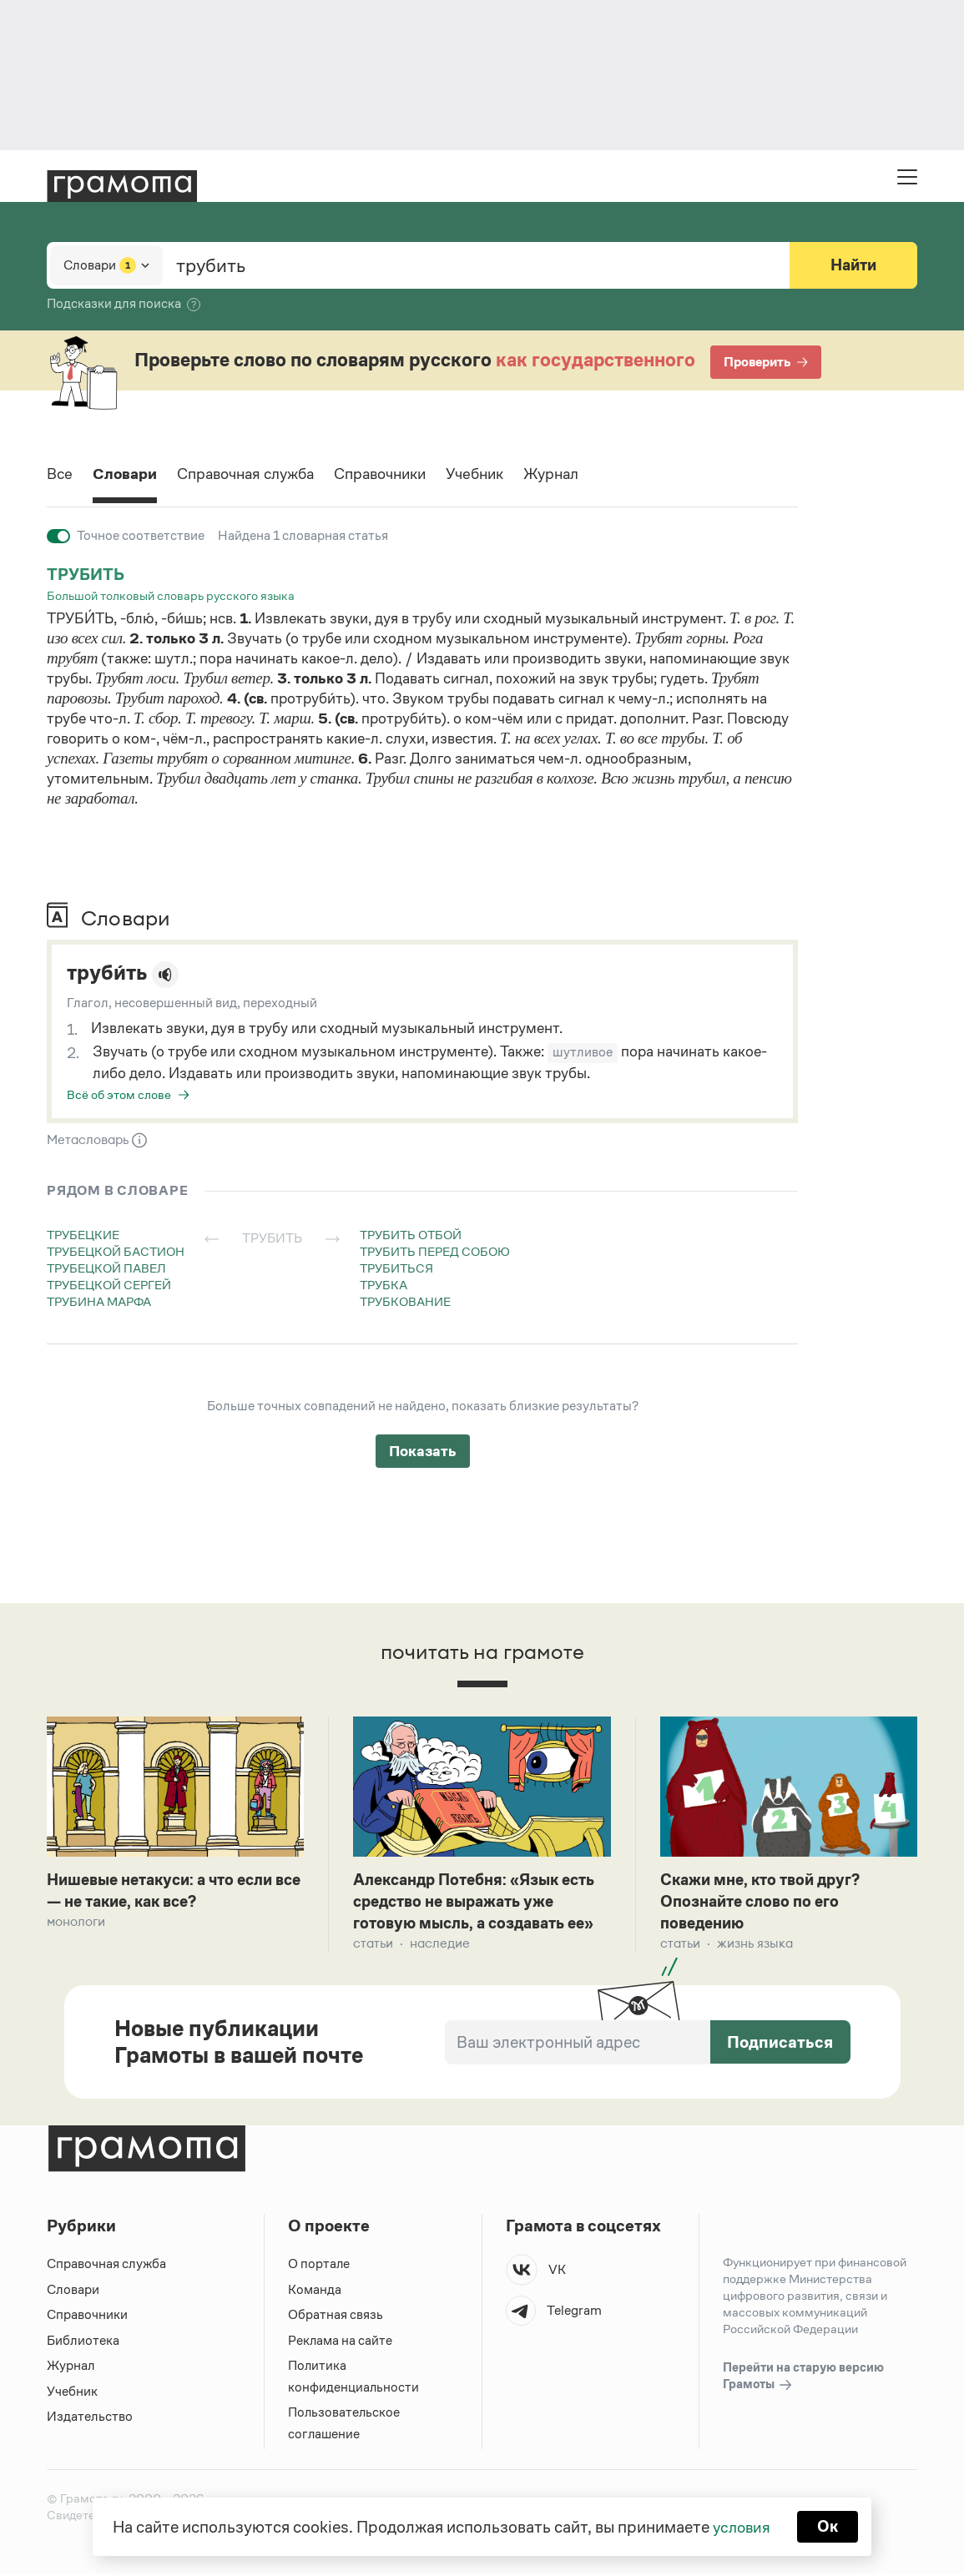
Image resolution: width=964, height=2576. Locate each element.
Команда (314, 2292)
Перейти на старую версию (803, 2379)
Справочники (403, 475)
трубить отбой (411, 1235)
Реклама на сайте (340, 2343)
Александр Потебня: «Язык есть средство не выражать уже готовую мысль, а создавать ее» (480, 1902)
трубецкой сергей (109, 1285)
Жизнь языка (755, 1945)
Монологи (76, 1923)
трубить (85, 574)
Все (60, 475)
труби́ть (110, 973)
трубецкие (83, 1235)
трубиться (396, 1268)
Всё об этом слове (119, 1094)
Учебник (505, 475)
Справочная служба (258, 475)
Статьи (373, 1945)
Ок (829, 2526)
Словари (129, 475)
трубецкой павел (106, 1268)
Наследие (440, 1945)
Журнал (587, 475)
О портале (319, 2266)
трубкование (405, 1301)
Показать (423, 1451)
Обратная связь (335, 2317)
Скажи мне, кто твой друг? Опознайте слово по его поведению (765, 1902)
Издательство (90, 2419)
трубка (383, 1285)
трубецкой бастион (115, 1251)
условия (740, 2526)
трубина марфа (99, 1301)
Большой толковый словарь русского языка (171, 595)
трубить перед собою (435, 1251)
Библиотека (83, 2343)
